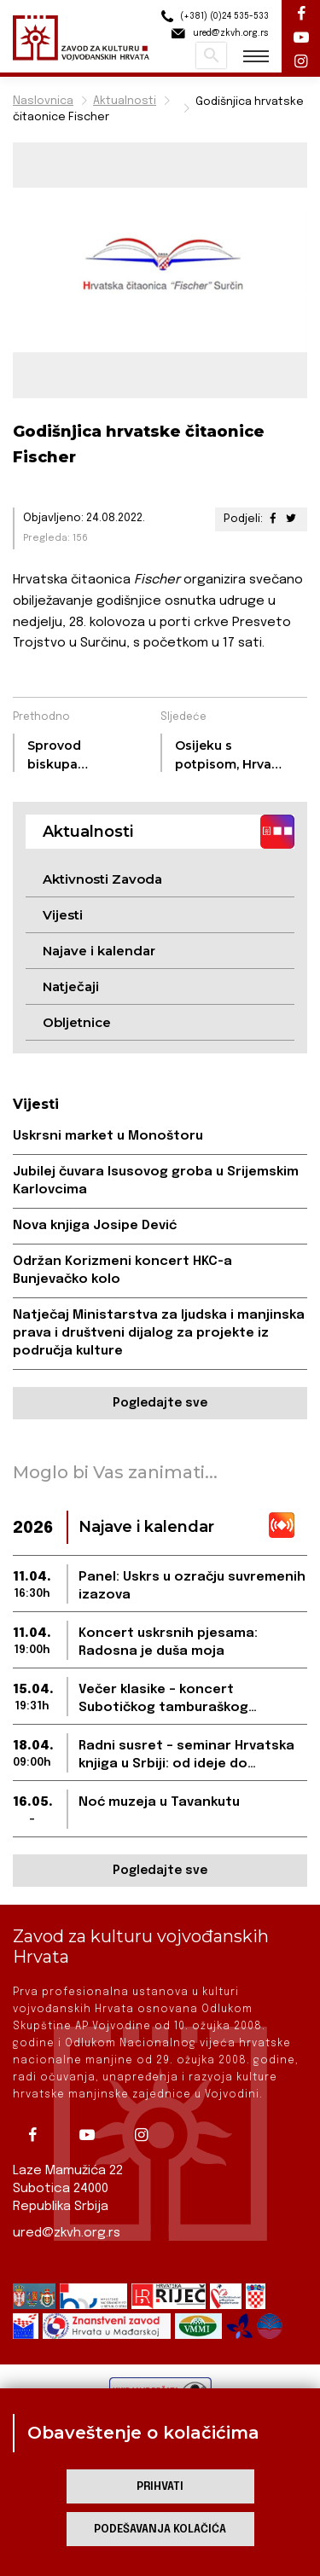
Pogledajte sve (160, 1403)
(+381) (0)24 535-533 (212, 17)
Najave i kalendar (99, 951)
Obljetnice (77, 1022)
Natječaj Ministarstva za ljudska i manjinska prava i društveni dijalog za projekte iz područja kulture (159, 1333)
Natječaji (71, 986)
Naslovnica (43, 101)
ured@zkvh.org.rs (66, 2233)
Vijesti (63, 915)
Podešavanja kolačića (160, 2529)
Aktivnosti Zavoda (102, 879)
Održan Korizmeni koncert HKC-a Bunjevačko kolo (122, 1270)
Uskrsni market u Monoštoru (108, 1136)
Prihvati (160, 2486)
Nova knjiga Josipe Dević (95, 1226)
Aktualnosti (124, 101)
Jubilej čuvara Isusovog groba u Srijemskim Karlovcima (156, 1181)
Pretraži (211, 55)
